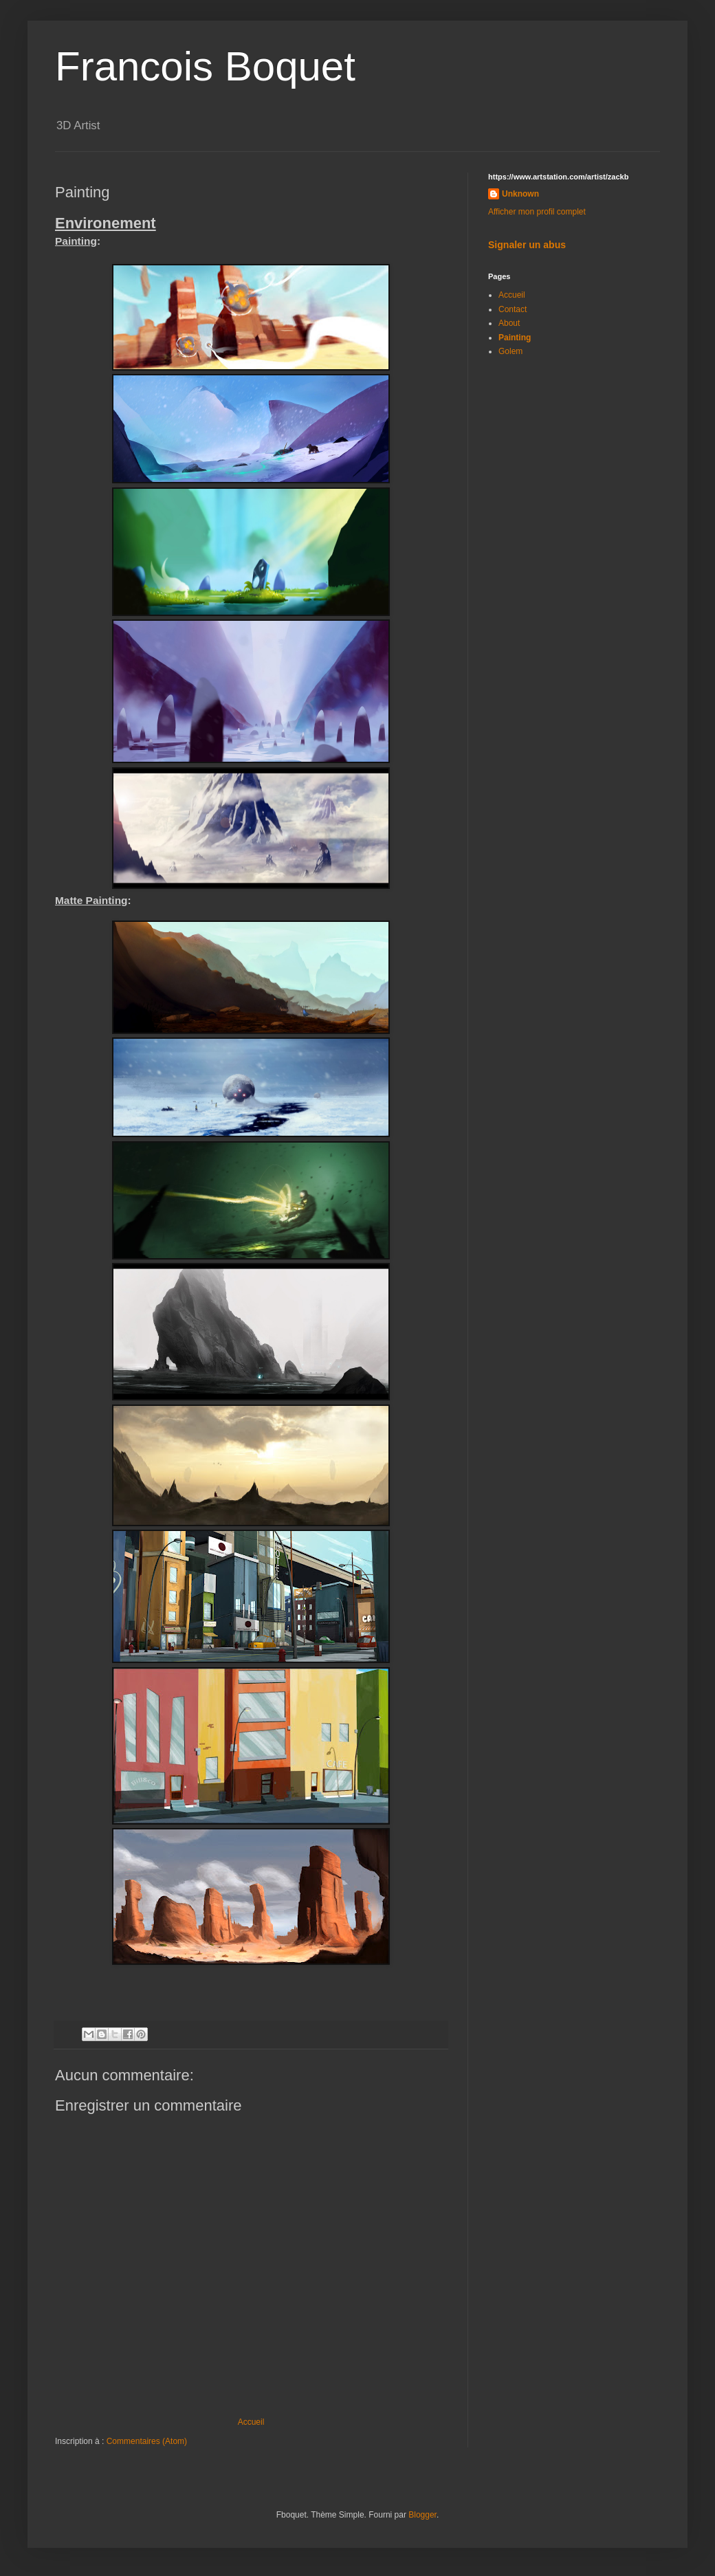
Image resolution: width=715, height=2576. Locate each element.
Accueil (251, 2422)
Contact (512, 309)
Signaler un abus (527, 244)
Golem (510, 351)
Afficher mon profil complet (537, 212)
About (509, 323)
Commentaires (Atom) (147, 2441)
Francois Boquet (205, 66)
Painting (514, 337)
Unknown (520, 194)
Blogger (422, 2515)
